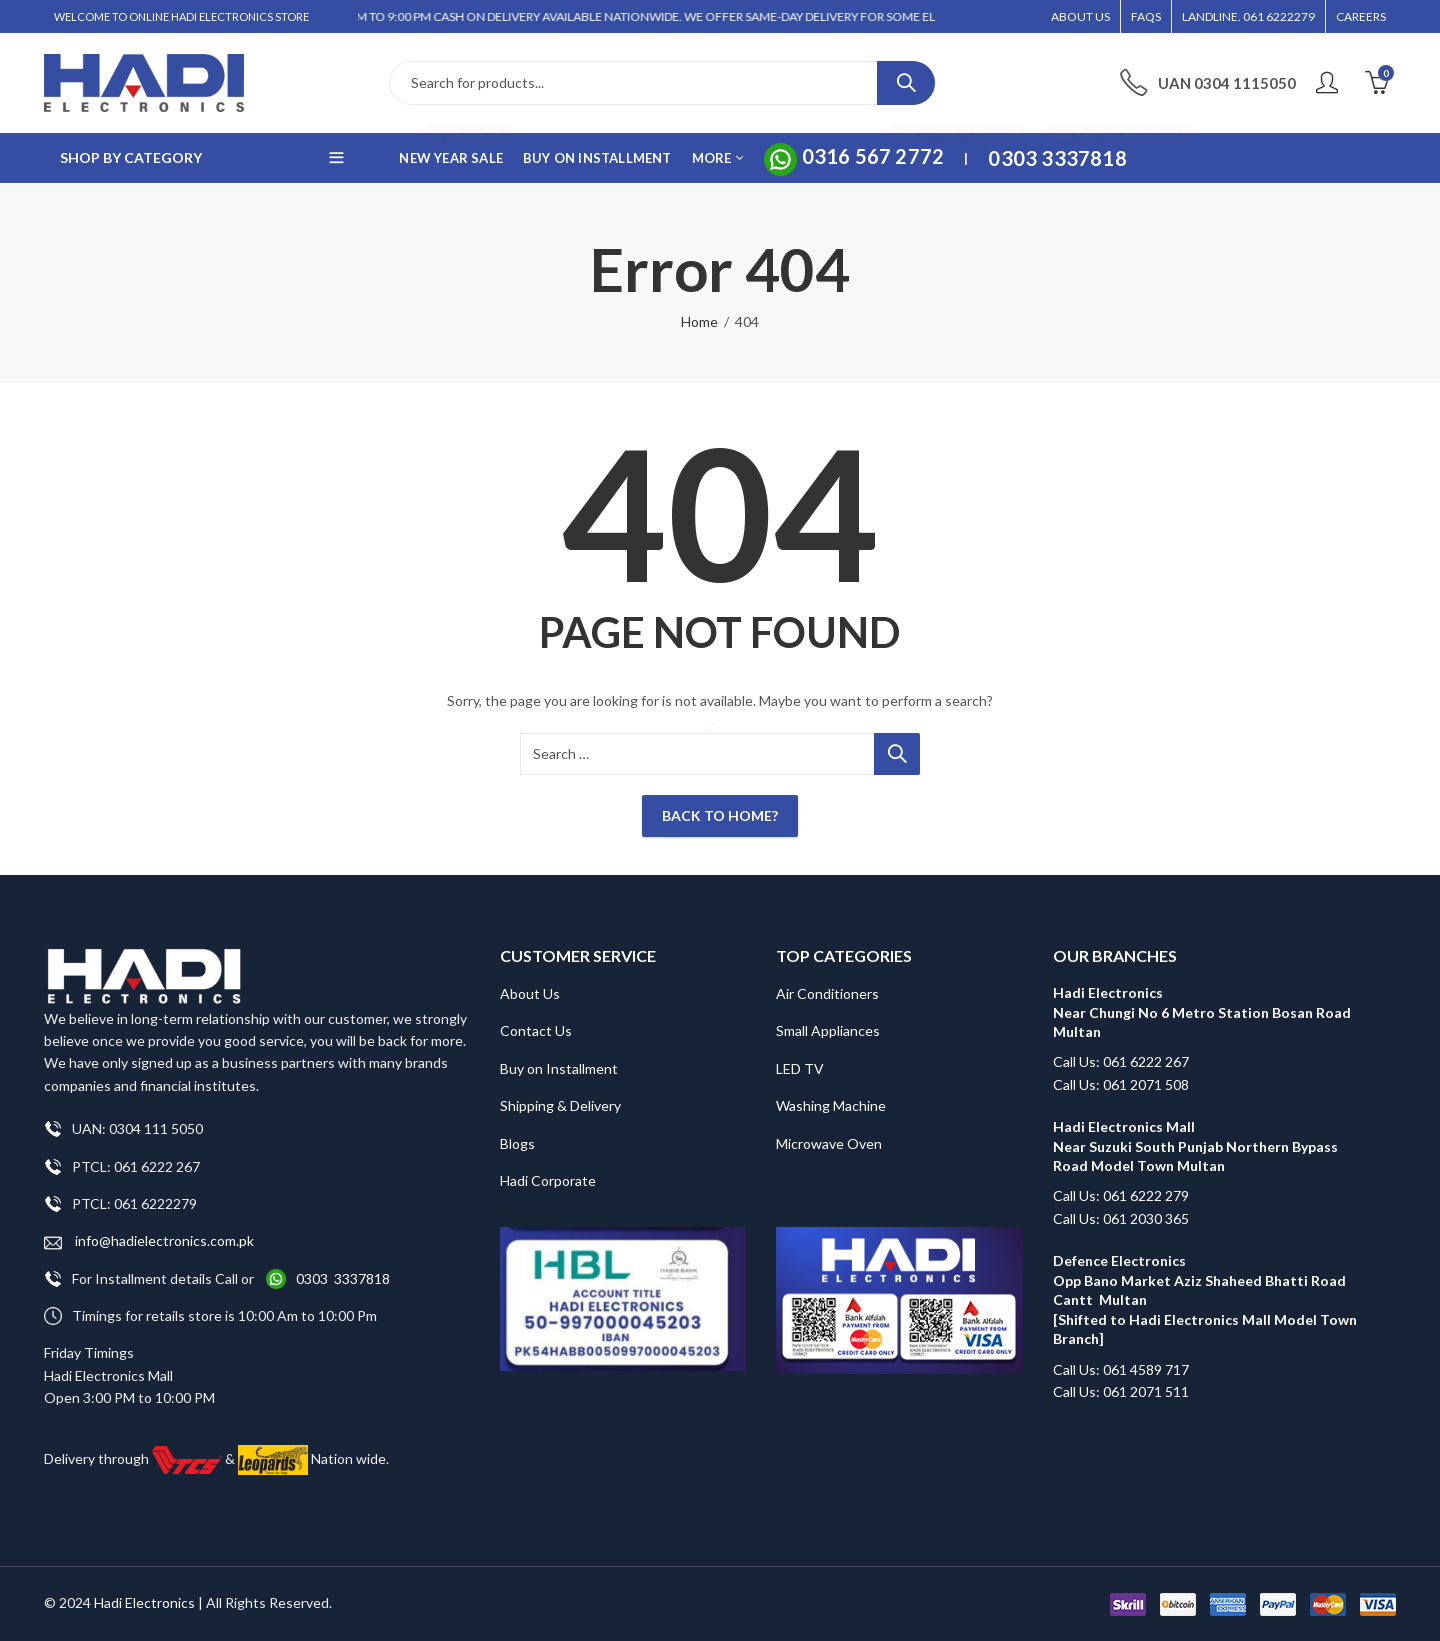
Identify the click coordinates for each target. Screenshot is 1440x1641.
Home (699, 321)
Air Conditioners (827, 993)
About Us (530, 993)
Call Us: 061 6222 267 (1121, 1061)
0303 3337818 (343, 1278)
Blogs (517, 1143)
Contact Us (536, 1030)
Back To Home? (720, 815)
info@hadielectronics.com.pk (149, 1241)
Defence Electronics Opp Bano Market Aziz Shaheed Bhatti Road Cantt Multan (1199, 1280)
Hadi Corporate (548, 1180)
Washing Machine (831, 1105)
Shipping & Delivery (560, 1105)
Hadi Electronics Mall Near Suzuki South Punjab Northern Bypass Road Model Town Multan (1195, 1146)
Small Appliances (828, 1030)
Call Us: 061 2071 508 (1121, 1084)
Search (906, 83)
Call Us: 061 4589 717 (1121, 1369)
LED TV (800, 1068)
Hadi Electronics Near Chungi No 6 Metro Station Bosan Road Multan (1202, 1012)
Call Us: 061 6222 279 (1121, 1195)
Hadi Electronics (144, 1602)
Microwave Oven (829, 1143)
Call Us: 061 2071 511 (1121, 1391)
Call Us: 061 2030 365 (1121, 1218)
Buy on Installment (559, 1068)
